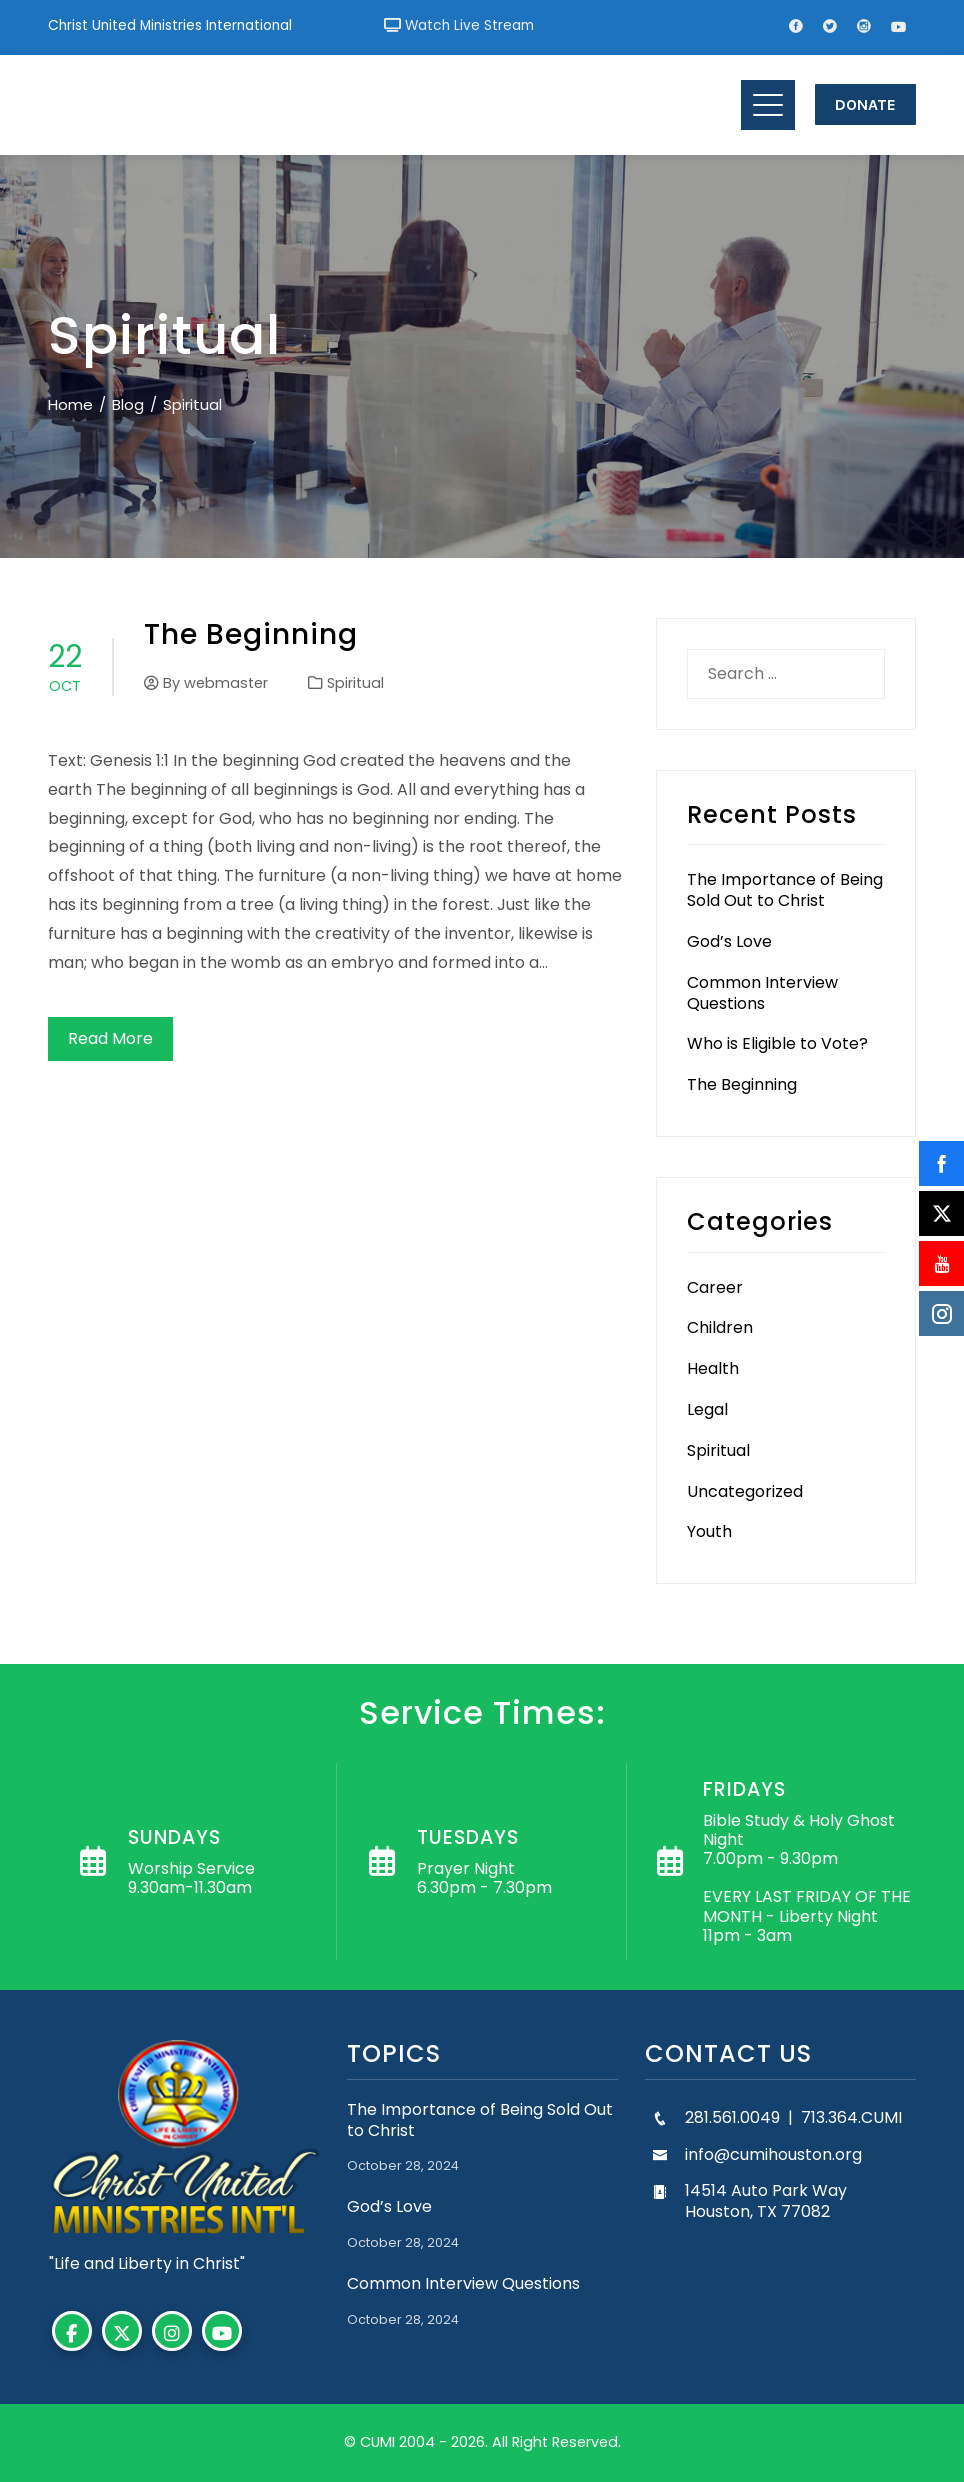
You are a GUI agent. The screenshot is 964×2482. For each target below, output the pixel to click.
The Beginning (251, 634)
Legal (707, 1409)
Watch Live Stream (459, 25)
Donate (865, 104)
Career (715, 1287)
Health (713, 1368)
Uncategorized (745, 1491)
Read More (110, 1038)
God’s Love (729, 941)
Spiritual (355, 683)
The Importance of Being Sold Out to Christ (785, 890)
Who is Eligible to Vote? (777, 1043)
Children (720, 1327)
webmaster (226, 683)
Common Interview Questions (762, 993)
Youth (709, 1531)
